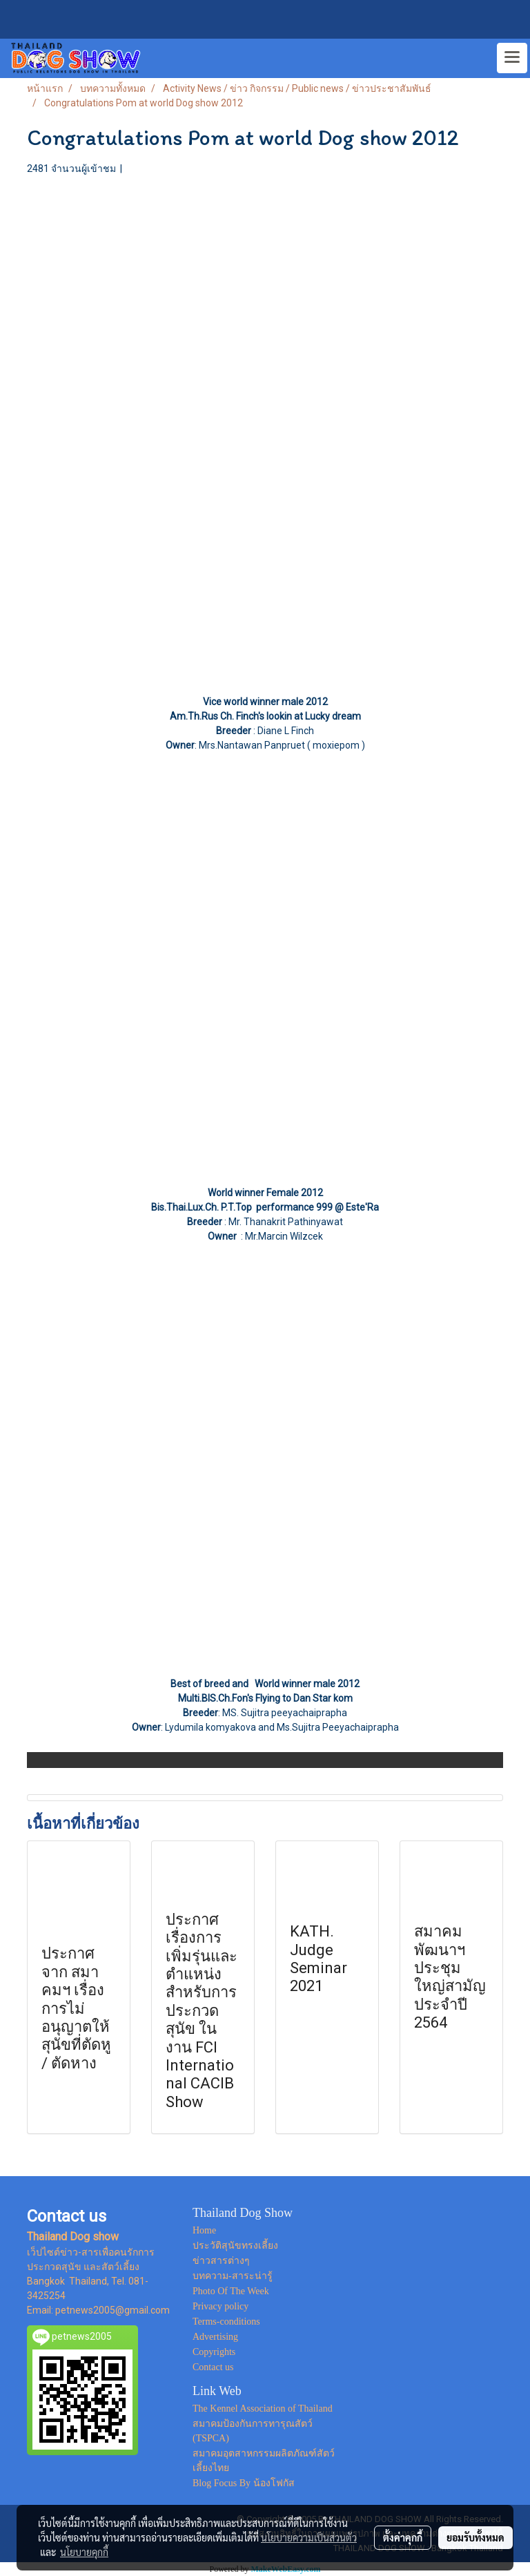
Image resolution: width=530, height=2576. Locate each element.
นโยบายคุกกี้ (84, 2552)
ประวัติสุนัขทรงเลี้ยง (235, 2245)
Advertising (215, 2337)
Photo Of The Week (231, 2291)
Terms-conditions (226, 2321)
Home (204, 2230)
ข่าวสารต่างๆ (221, 2261)
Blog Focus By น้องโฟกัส (244, 2483)
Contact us (213, 2367)
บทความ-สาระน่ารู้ (233, 2276)
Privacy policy (220, 2306)
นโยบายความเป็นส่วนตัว (309, 2537)
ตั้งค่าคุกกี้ (402, 2537)
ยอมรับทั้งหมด (475, 2537)
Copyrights (214, 2352)
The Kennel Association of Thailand (263, 2408)
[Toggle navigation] (512, 58)
